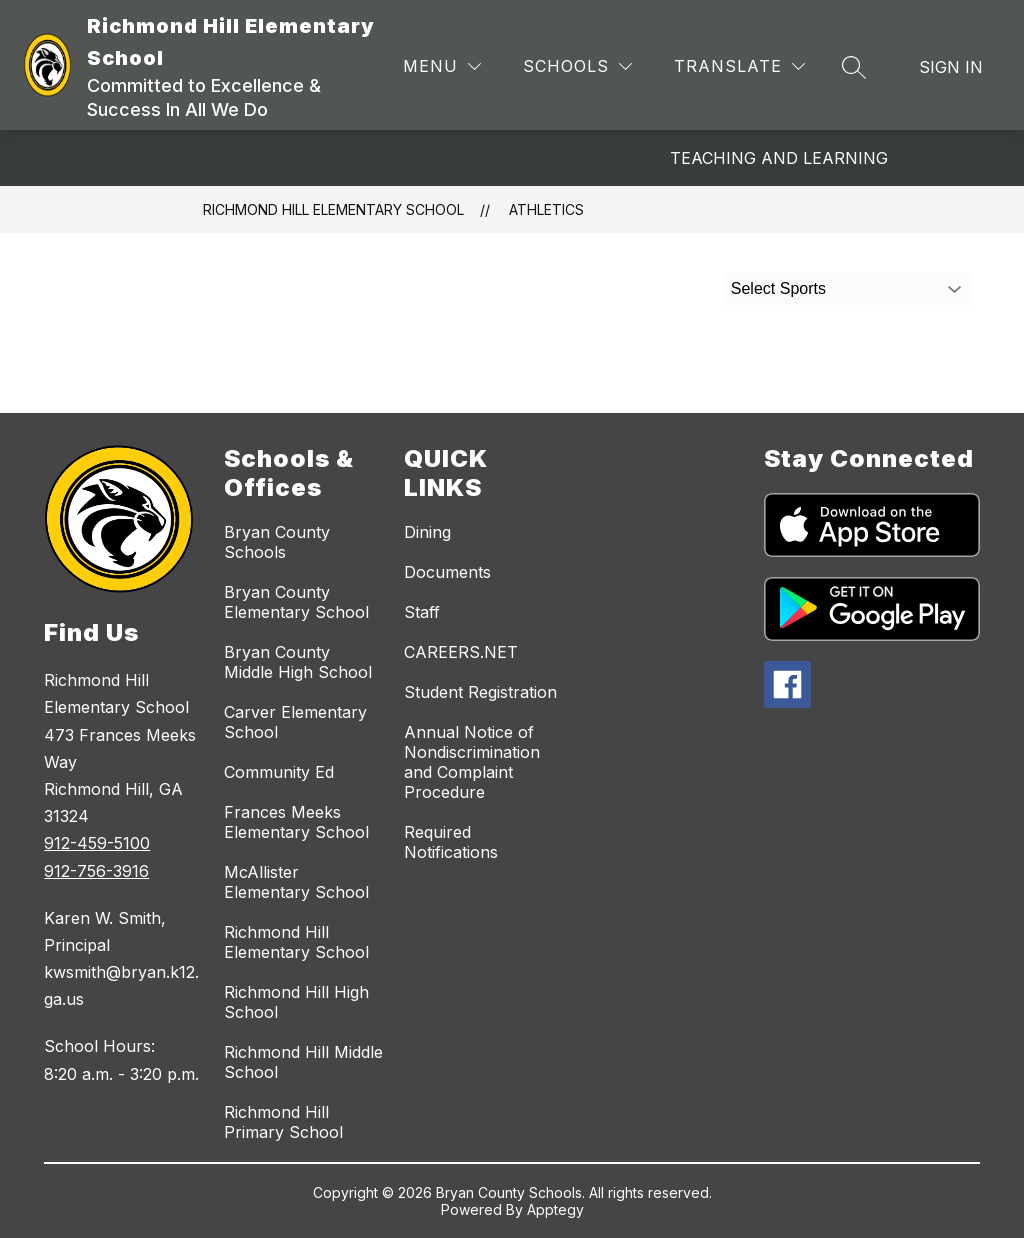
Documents (447, 572)
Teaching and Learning (779, 158)
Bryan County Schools (277, 542)
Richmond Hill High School (296, 1002)
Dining (427, 532)
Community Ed (279, 772)
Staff (422, 612)
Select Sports (778, 288)
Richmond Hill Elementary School (333, 209)
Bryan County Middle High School (298, 662)
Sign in (951, 67)
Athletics (546, 209)
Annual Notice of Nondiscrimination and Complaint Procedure (472, 762)
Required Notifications (451, 842)
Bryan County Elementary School (296, 602)
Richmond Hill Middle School (303, 1062)
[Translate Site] (739, 66)
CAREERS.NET (461, 652)
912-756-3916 (96, 871)
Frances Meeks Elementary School (296, 822)
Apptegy (555, 1209)
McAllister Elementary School (296, 882)
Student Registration (480, 692)
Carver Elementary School (295, 722)
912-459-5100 (97, 843)
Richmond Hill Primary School (283, 1122)
